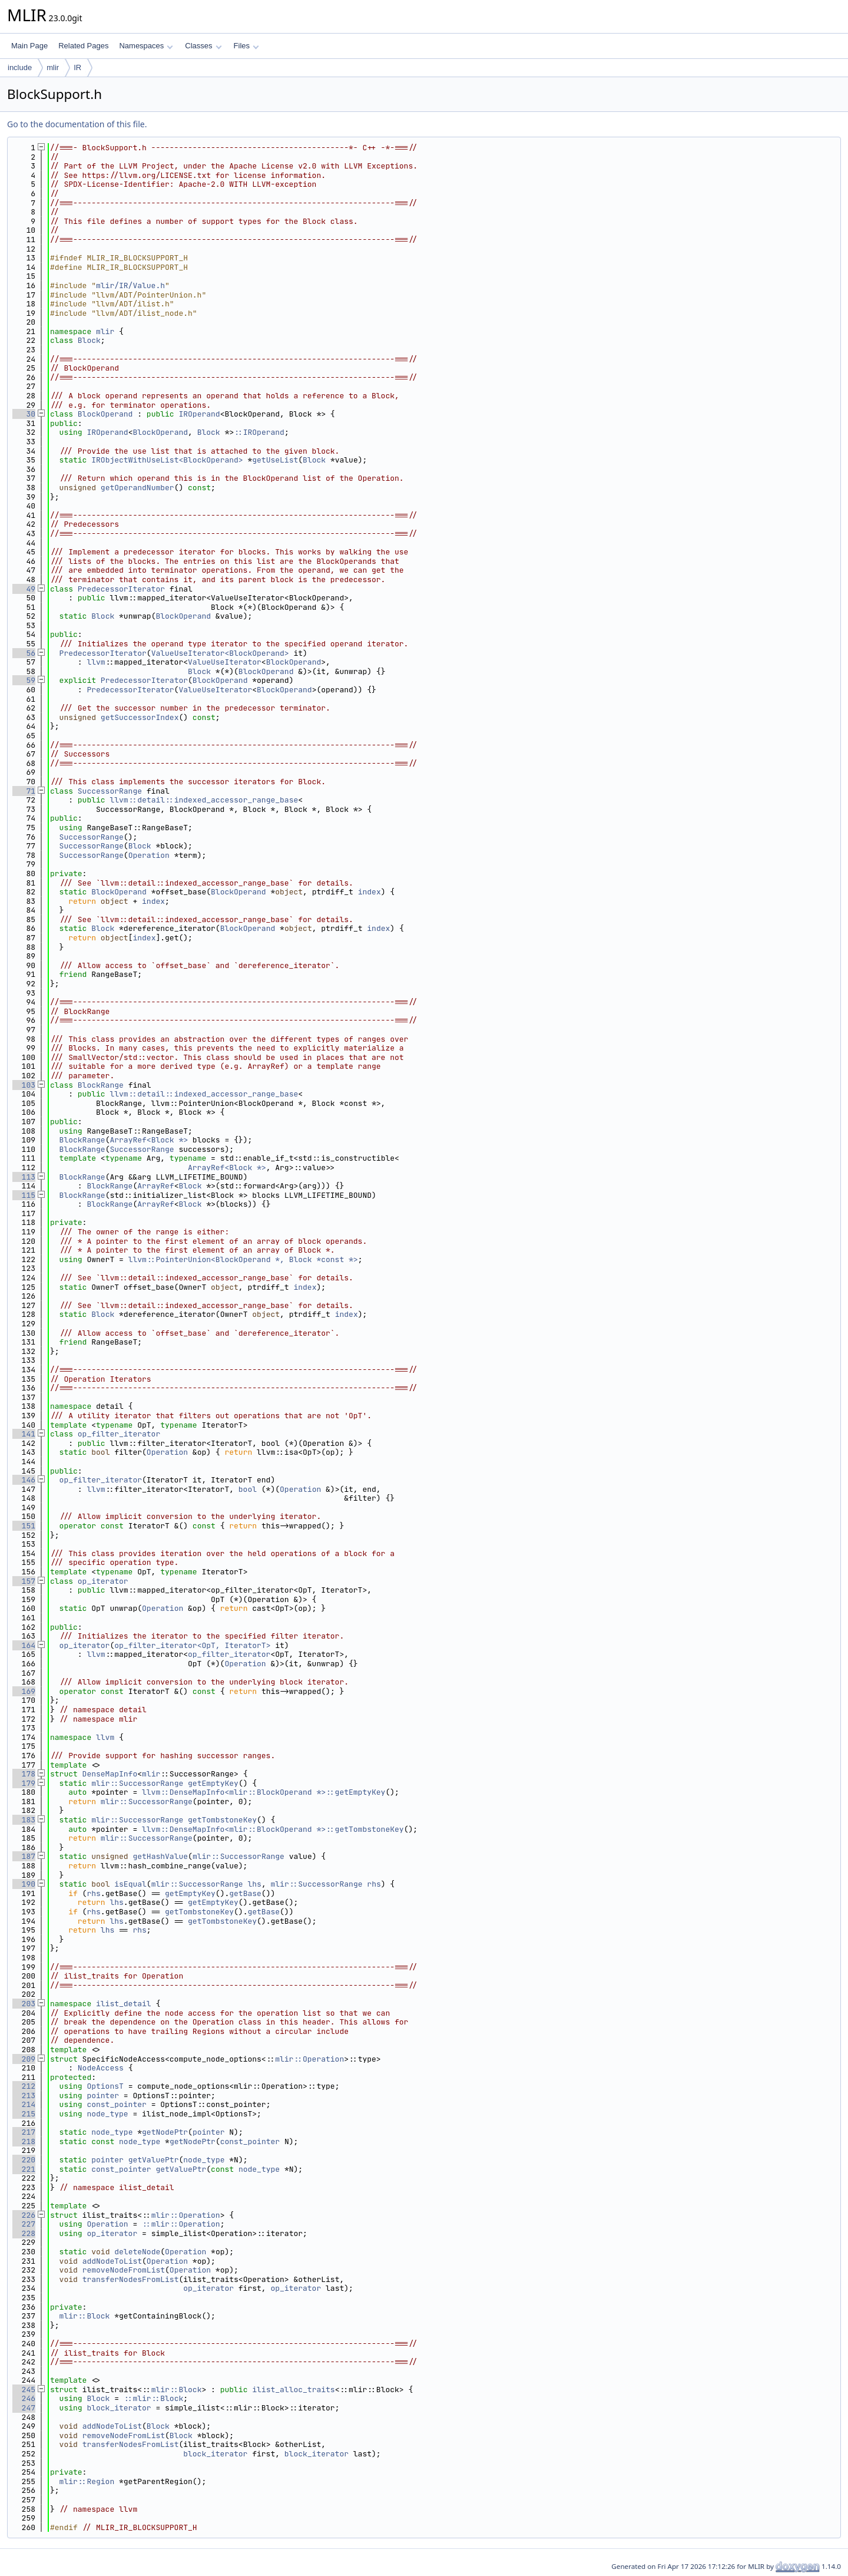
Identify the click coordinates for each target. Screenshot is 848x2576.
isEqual (130, 1884)
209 (23, 2059)
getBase (245, 1893)
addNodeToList (112, 2261)
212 (23, 2086)
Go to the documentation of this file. (77, 124)
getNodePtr (165, 2132)
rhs (373, 1884)
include (20, 67)
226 (23, 2215)
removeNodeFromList (123, 2270)
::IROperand (259, 432)
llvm (96, 662)
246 (23, 2398)
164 (23, 1645)
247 (23, 2408)
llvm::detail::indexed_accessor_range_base (204, 800)
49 (23, 589)
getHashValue (160, 1856)
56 (23, 653)
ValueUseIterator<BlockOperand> (220, 653)
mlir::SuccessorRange (137, 1783)
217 (23, 2132)
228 (23, 2233)
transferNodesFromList (130, 2279)
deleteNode (137, 2252)
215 (23, 2114)
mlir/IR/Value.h (130, 285)
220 (23, 2160)
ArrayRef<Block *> (149, 1140)
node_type (107, 2114)
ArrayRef (155, 1186)
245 (23, 2390)
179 (23, 1783)
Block (89, 340)
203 (23, 2004)
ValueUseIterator (224, 662)
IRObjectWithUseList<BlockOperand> (167, 460)
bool (247, 1489)
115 (23, 1195)
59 (23, 680)
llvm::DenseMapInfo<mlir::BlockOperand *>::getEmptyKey (263, 1792)
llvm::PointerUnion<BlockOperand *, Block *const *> (243, 1259)
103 (23, 1085)
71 (23, 791)
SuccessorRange (110, 791)
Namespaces (146, 45)
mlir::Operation (309, 2059)
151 (23, 1526)
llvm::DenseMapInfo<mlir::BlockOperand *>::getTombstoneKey (273, 1829)
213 (23, 2095)
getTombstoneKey (222, 1820)
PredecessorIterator (121, 589)
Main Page (29, 45)
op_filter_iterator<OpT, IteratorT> (192, 1645)
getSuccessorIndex (140, 717)
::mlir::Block (153, 2398)
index (369, 892)
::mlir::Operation (181, 2224)
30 (23, 414)
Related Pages (83, 45)
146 (23, 1480)
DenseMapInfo (110, 1774)
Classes (203, 45)
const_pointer (116, 2104)
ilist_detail (123, 2004)
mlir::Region (87, 2481)
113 (23, 1177)
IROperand (199, 414)
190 (23, 1884)
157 (23, 1581)
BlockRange (101, 1085)
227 (23, 2224)
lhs (254, 1884)
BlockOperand (105, 414)
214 (23, 2104)
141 (23, 1434)
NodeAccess (101, 2068)
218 (23, 2141)
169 (23, 1691)
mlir (53, 67)
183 (23, 1820)
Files (246, 45)
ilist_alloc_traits (293, 2390)
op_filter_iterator (119, 1434)
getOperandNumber (137, 488)
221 (23, 2169)
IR (77, 67)
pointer (103, 2095)
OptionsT (105, 2086)
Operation (149, 855)
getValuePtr (153, 2160)
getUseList (275, 460)
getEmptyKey (213, 1783)
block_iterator (119, 2408)
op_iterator (103, 1581)
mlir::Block (84, 2316)
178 (23, 1774)
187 (23, 1856)
